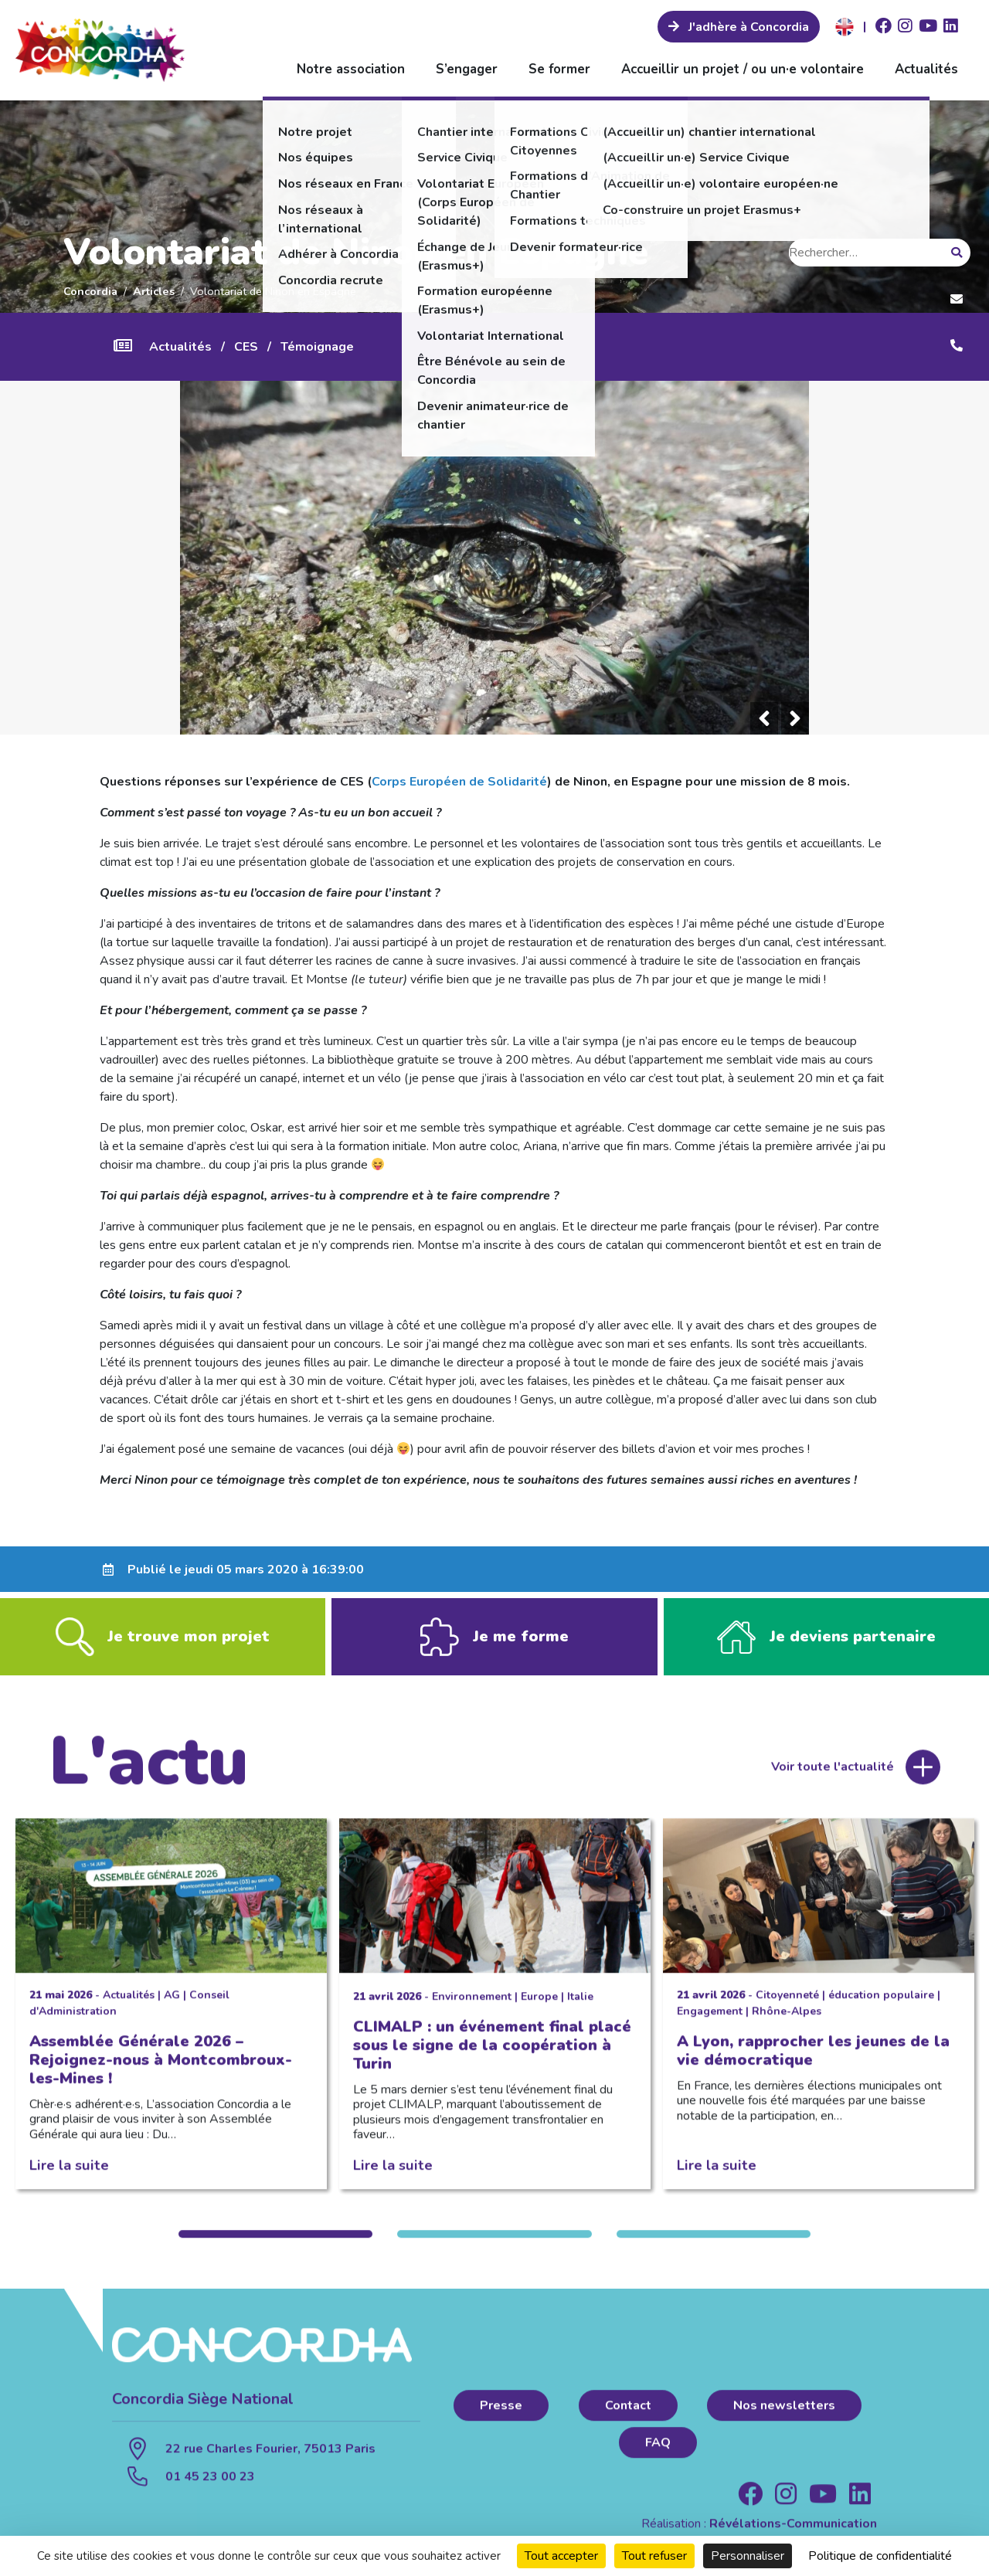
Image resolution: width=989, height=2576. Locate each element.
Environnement (471, 2010)
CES (246, 346)
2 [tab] (494, 2248)
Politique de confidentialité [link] (880, 2555)
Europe (539, 2010)
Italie (580, 2010)
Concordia (90, 291)
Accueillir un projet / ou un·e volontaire (742, 69)
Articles (154, 291)
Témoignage (317, 346)
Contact (628, 2419)
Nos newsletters (784, 2419)
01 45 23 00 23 (210, 2490)
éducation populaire (881, 2008)
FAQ (658, 2456)
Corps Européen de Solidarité (459, 781)
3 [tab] (714, 2248)
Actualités (926, 69)
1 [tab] (275, 2248)
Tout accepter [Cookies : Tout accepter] (561, 2555)
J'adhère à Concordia (747, 27)
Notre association (351, 69)
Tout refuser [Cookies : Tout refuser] (654, 2555)
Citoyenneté (787, 2008)
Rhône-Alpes (786, 2025)
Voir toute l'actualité (832, 1780)
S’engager (467, 69)
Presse (501, 2419)
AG (172, 2008)
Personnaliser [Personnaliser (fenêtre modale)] (747, 2555)
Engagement (710, 2025)
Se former (559, 69)
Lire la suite (69, 2178)
